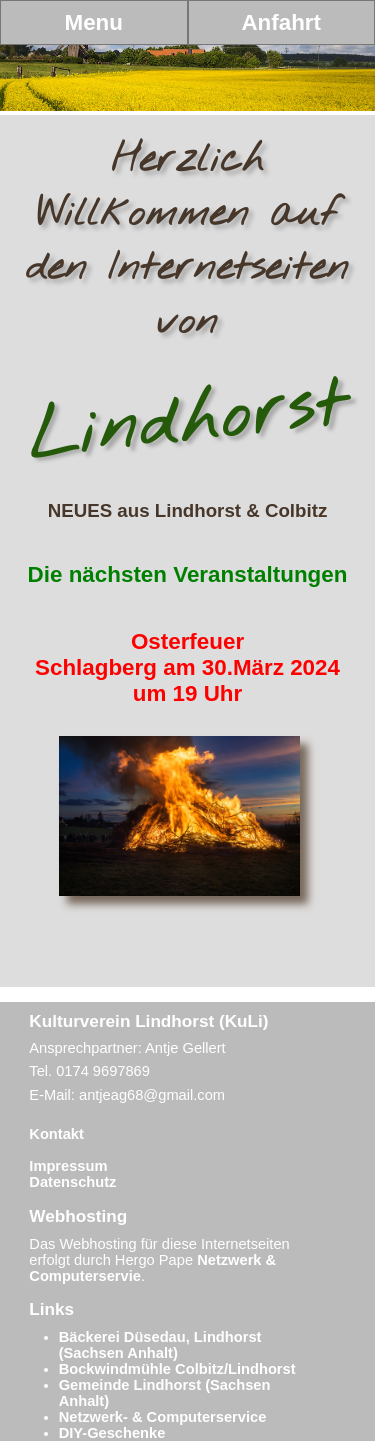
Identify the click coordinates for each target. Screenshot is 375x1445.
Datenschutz (72, 1182)
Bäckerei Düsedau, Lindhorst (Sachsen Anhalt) (160, 1345)
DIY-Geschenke (112, 1433)
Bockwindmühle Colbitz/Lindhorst (177, 1369)
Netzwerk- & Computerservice (163, 1417)
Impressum (68, 1166)
